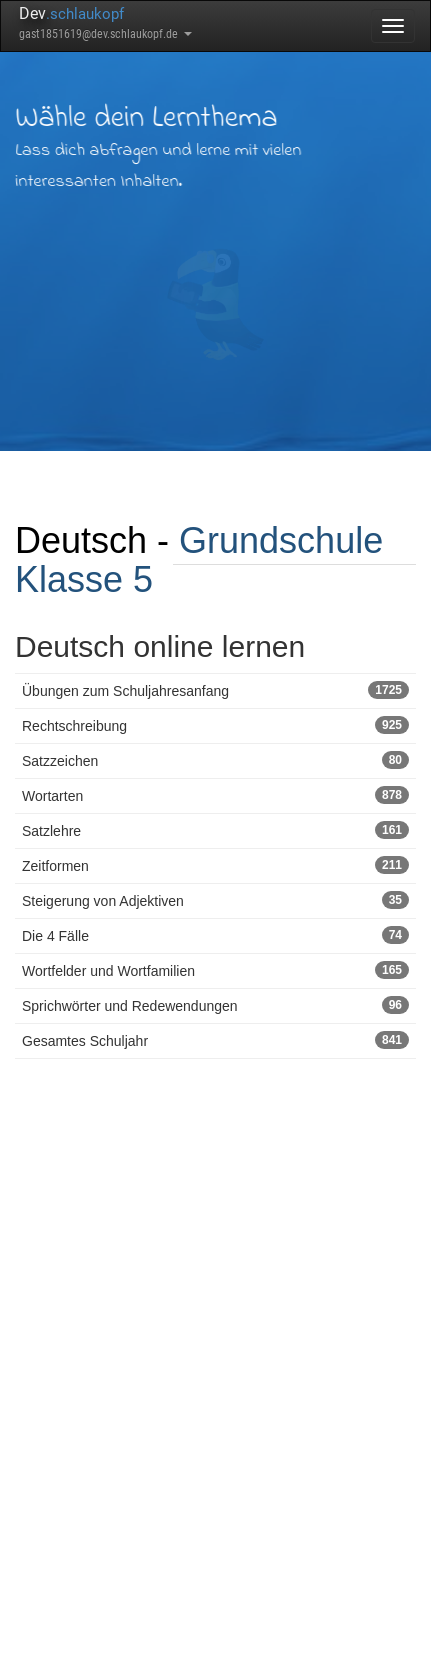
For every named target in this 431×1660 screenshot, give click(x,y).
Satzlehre (215, 830)
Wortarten (215, 795)
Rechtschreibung (215, 725)
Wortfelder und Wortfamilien (215, 970)
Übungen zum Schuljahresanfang (215, 690)
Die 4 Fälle (215, 935)
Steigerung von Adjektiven (215, 900)
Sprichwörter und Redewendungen (215, 1005)
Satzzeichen (215, 760)
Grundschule (281, 540)
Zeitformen (215, 865)
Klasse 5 (84, 579)
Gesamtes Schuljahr (215, 1040)
